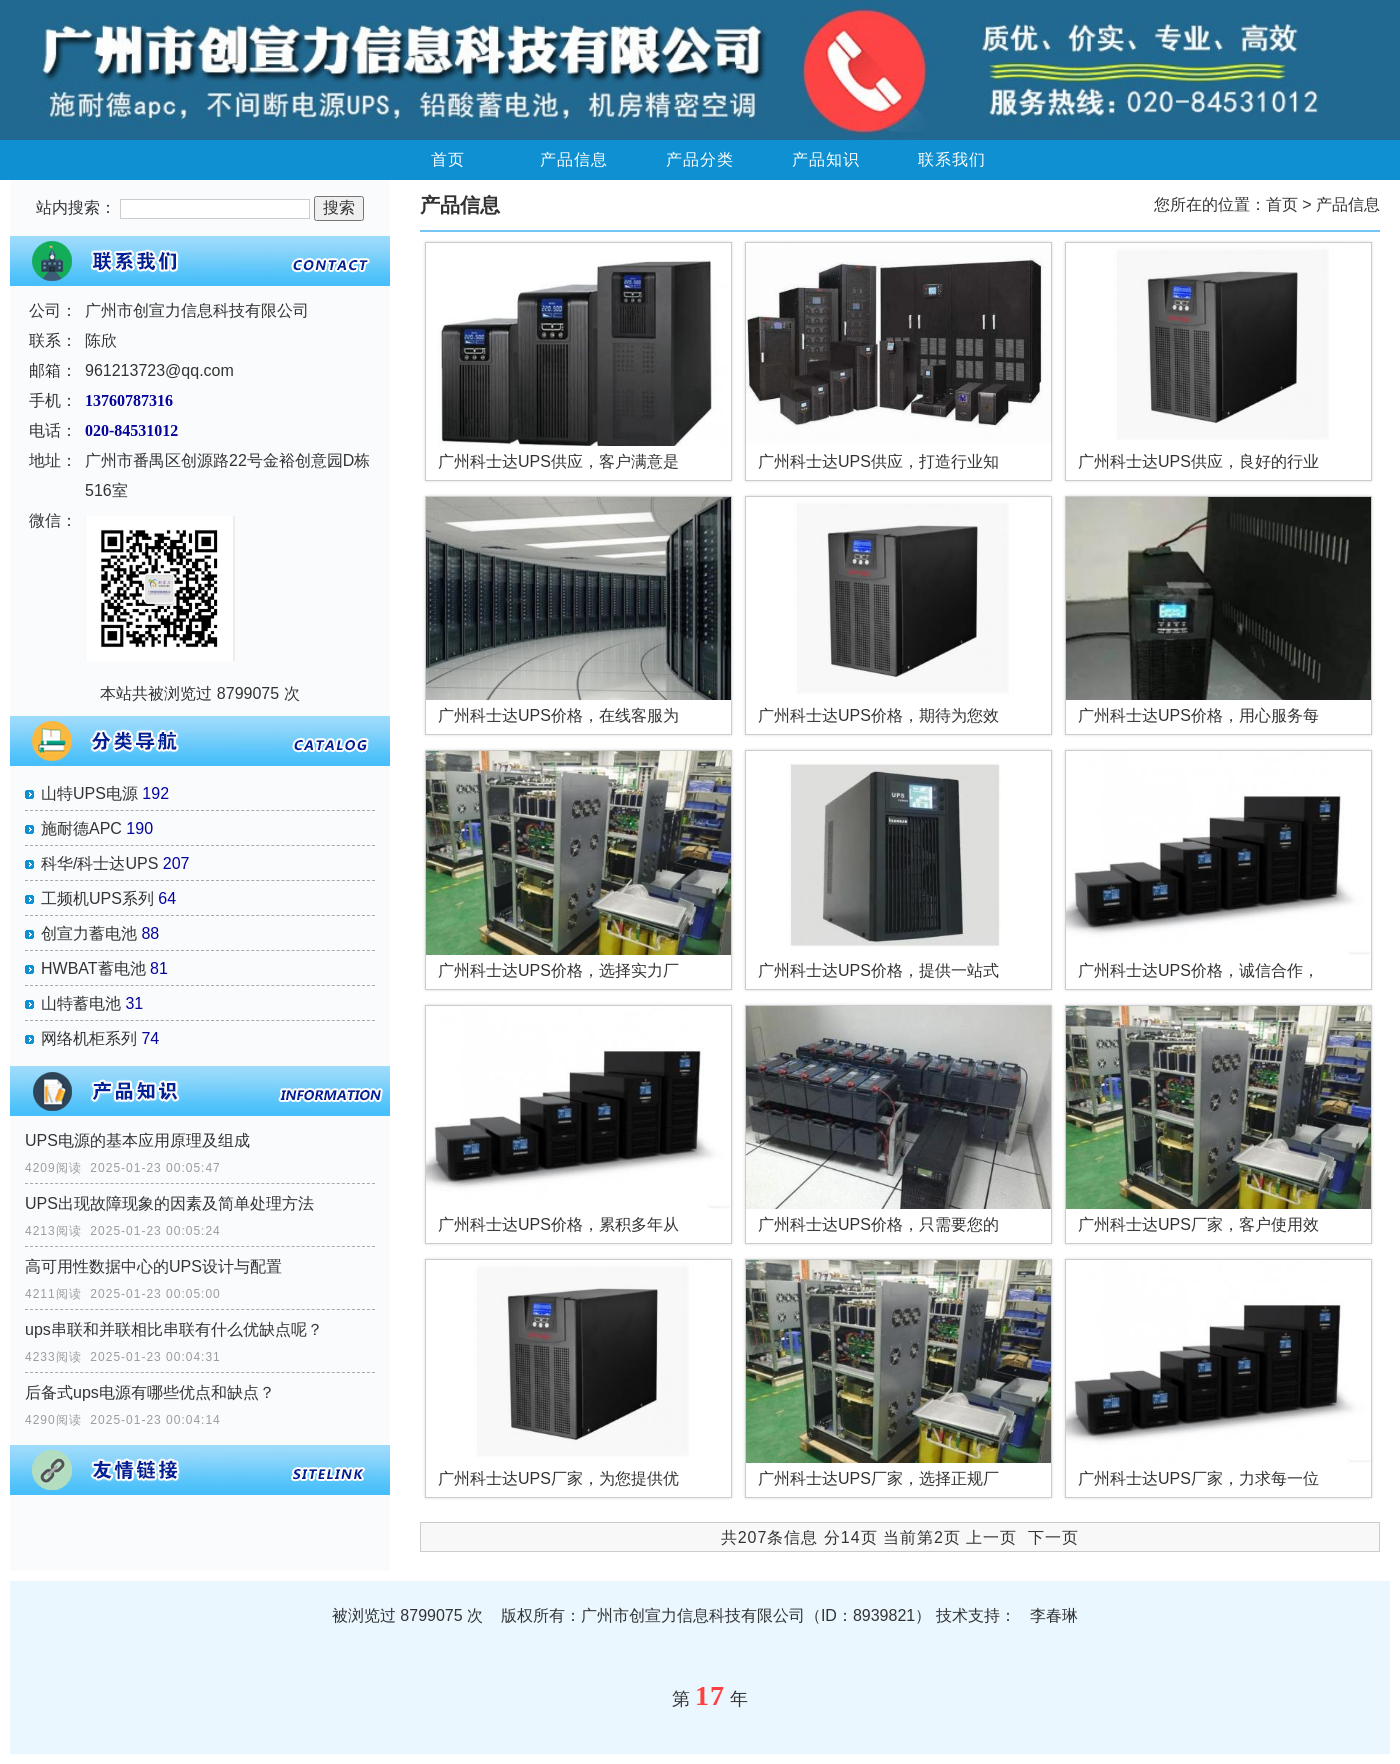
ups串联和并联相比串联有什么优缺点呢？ (174, 1329)
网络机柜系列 (89, 1038)
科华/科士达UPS (99, 863)
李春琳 (1054, 1615)
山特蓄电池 (81, 1003)
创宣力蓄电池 (89, 933)
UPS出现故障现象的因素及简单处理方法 (169, 1203)
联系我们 (952, 159)
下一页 (1053, 1537)
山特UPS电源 (89, 793)
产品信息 (574, 159)
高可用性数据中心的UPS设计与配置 (153, 1266)
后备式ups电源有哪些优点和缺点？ (150, 1392)
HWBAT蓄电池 (93, 968)
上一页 (991, 1537)
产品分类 (700, 159)
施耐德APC (81, 828)
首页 (448, 159)
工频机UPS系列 (97, 898)
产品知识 (826, 159)
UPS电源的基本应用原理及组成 (137, 1140)
